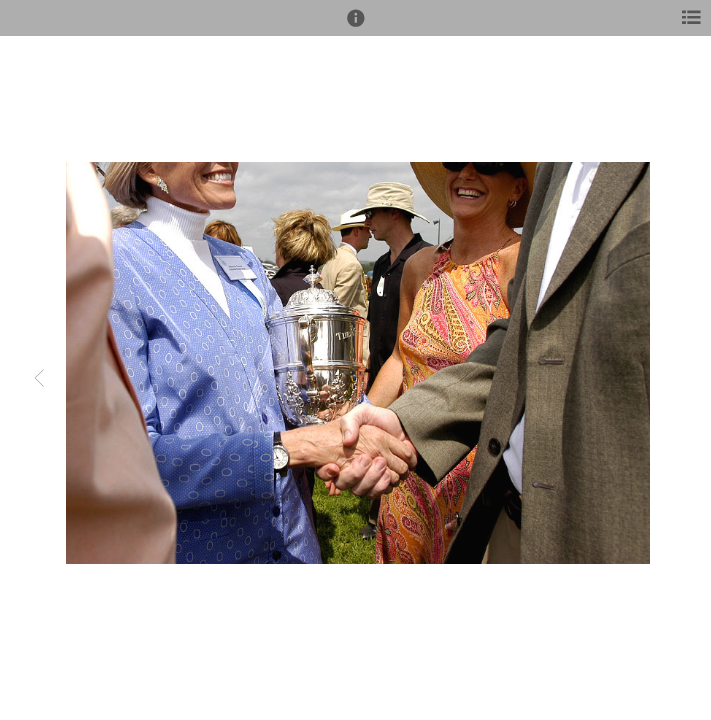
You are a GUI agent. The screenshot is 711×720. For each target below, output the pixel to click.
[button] (356, 27)
